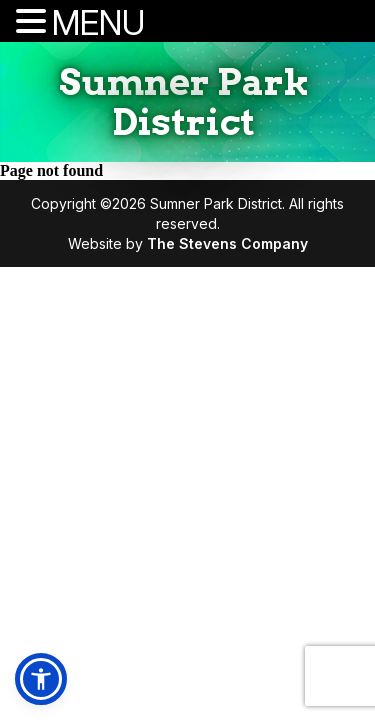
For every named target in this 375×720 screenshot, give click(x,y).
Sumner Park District (184, 102)
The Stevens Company (227, 243)
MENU (98, 22)
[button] (41, 679)
